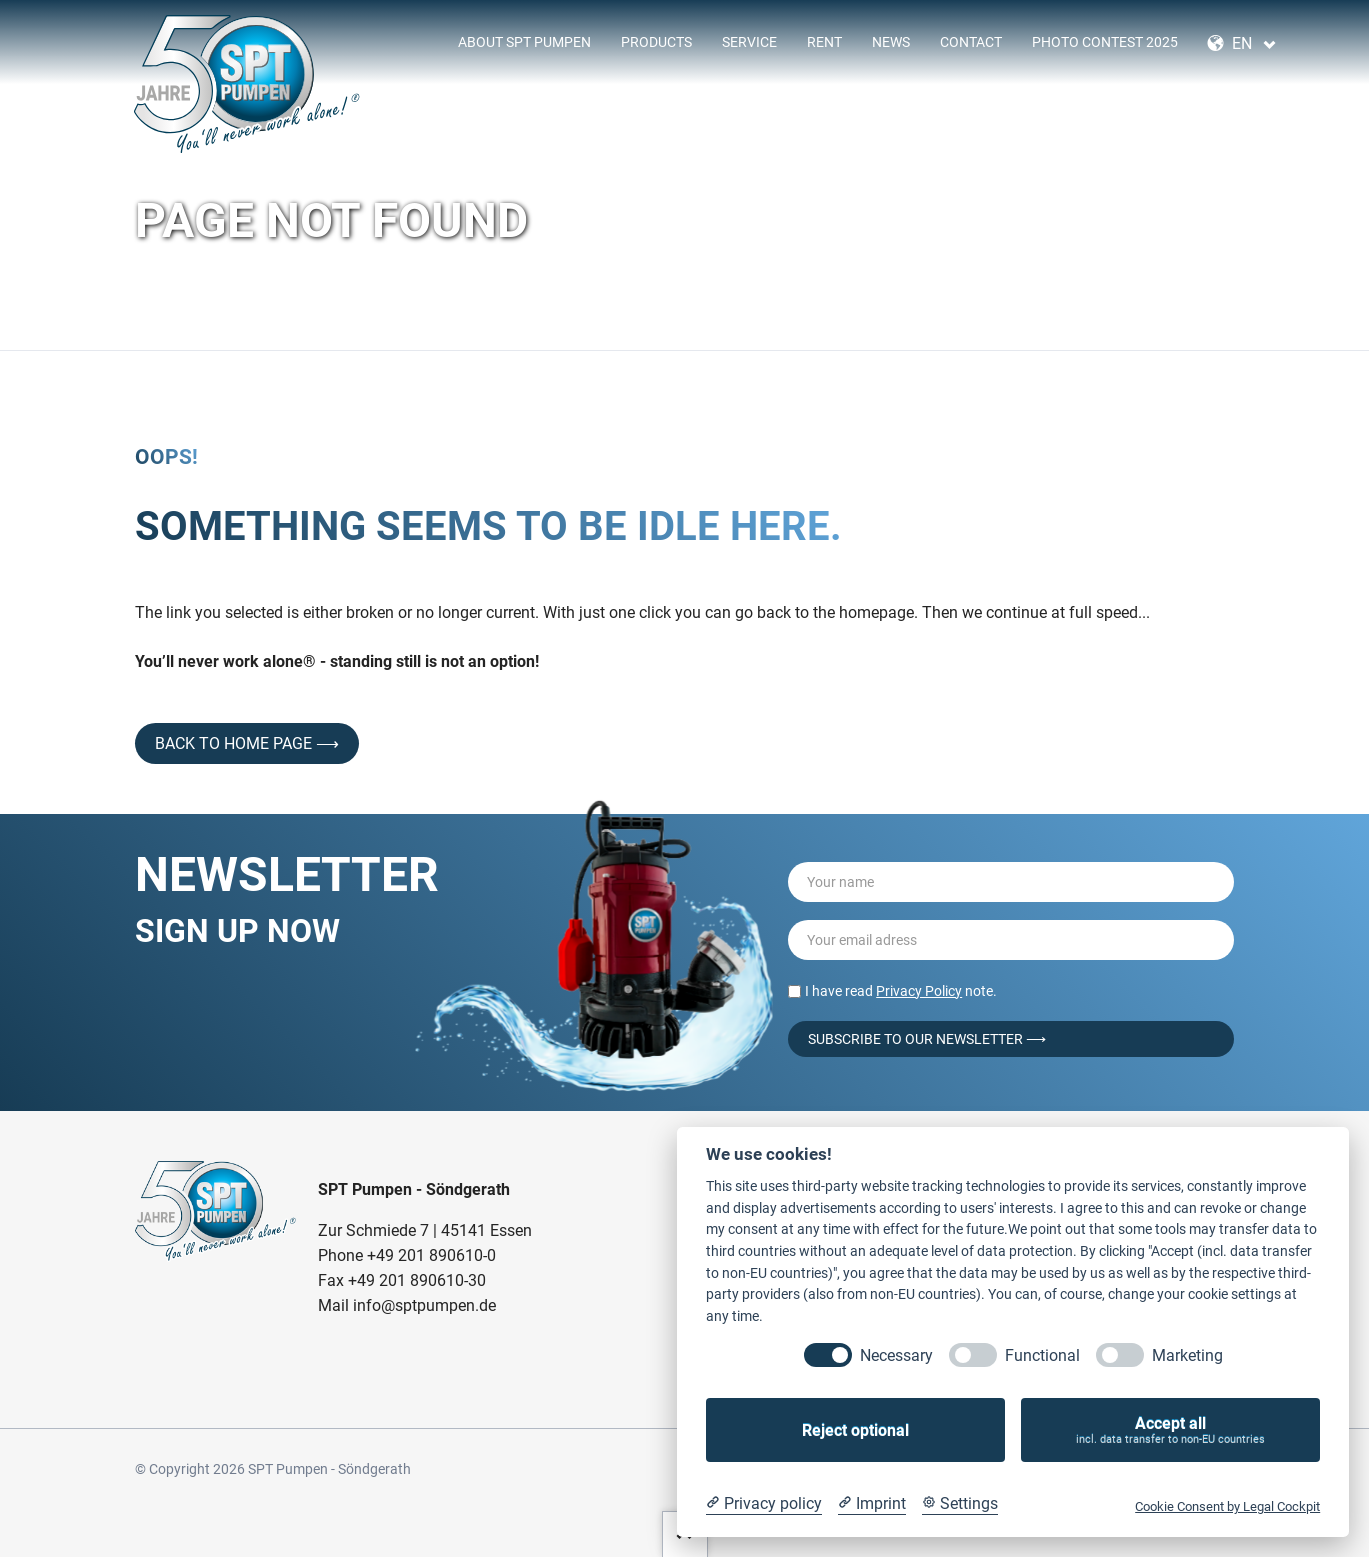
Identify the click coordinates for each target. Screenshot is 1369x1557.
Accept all (1170, 1430)
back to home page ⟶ (247, 743)
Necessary (896, 1355)
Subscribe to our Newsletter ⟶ (927, 1039)
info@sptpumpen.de (424, 1305)
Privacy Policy (919, 991)
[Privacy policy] (764, 1504)
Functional (1042, 1355)
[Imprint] (872, 1504)
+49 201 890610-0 (431, 1255)
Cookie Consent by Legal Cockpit (1227, 1506)
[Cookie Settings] (960, 1504)
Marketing (1187, 1355)
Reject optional (855, 1430)
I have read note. (901, 991)
